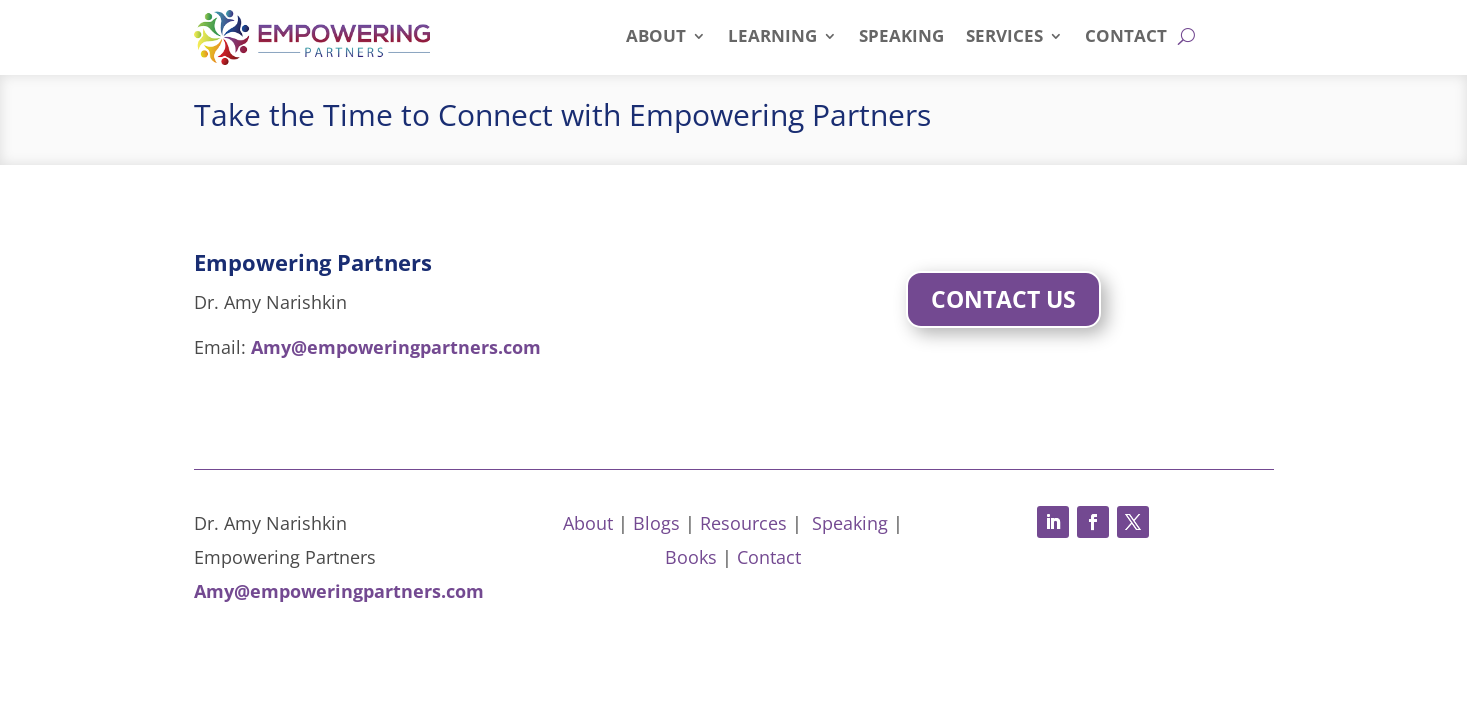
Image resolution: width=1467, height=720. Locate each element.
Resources (743, 523)
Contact (1126, 38)
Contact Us (1003, 299)
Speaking (901, 38)
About (656, 38)
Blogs (656, 523)
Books (691, 557)
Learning (772, 38)
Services (1004, 38)
